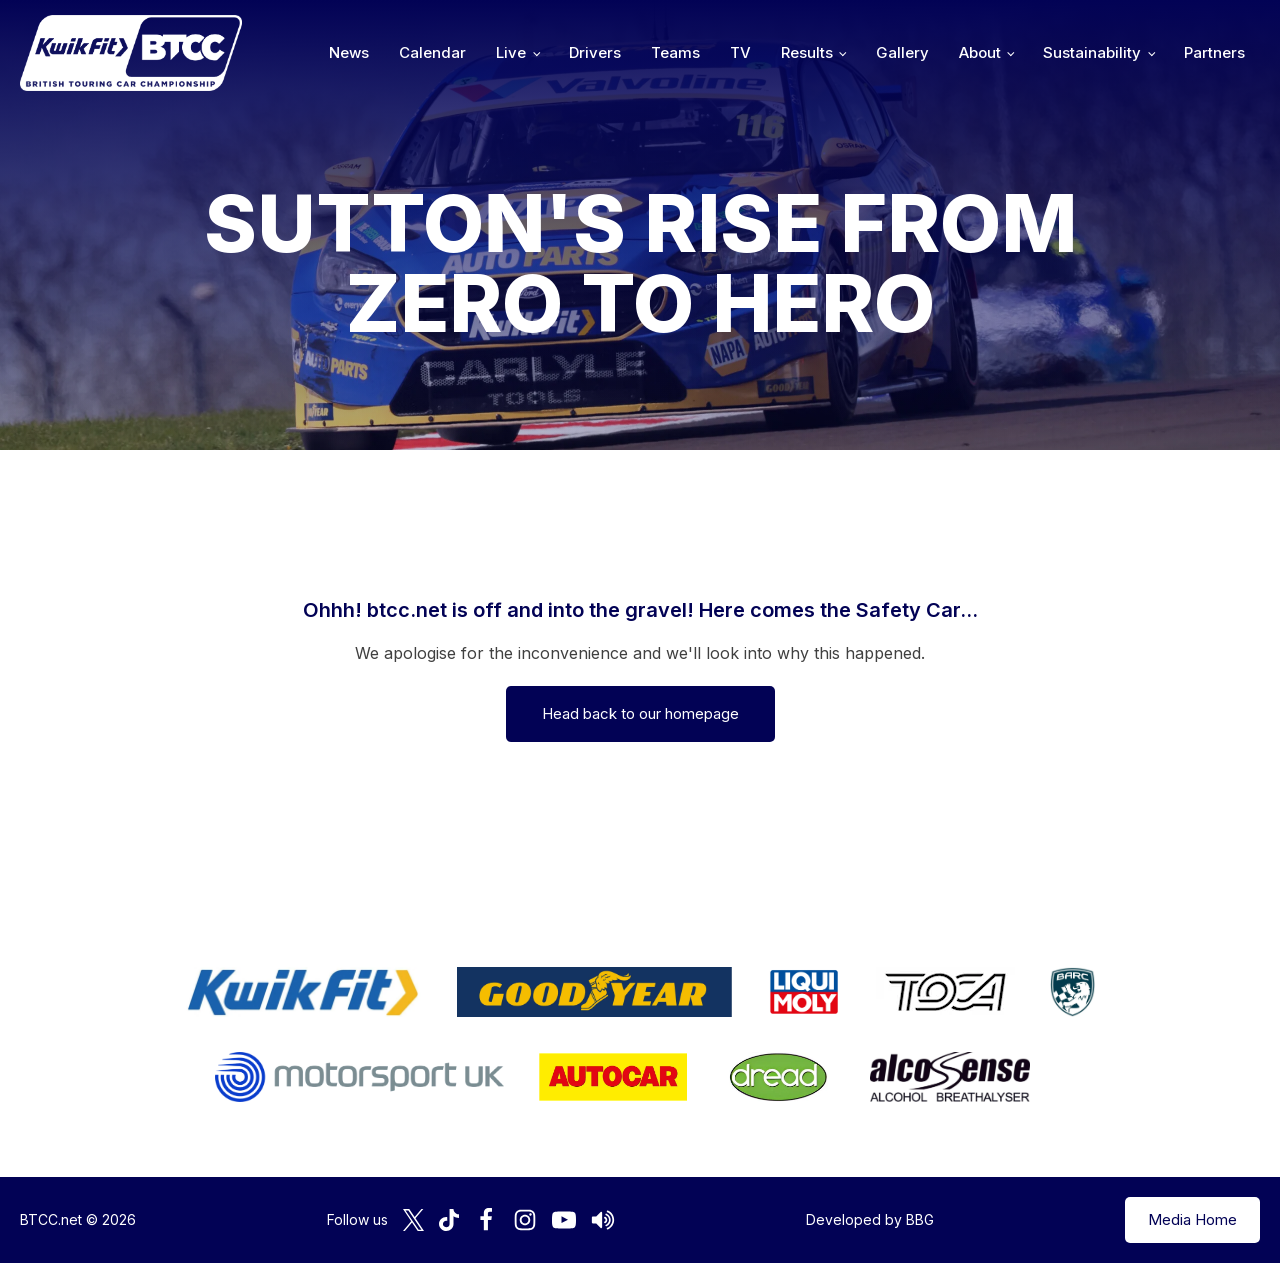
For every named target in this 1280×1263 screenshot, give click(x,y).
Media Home (1192, 1219)
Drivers (595, 52)
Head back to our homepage (640, 713)
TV (740, 52)
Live (511, 52)
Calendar (432, 52)
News (349, 52)
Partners (1214, 52)
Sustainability (1092, 52)
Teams (675, 52)
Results (807, 52)
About (980, 52)
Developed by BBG (870, 1219)
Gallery (902, 52)
